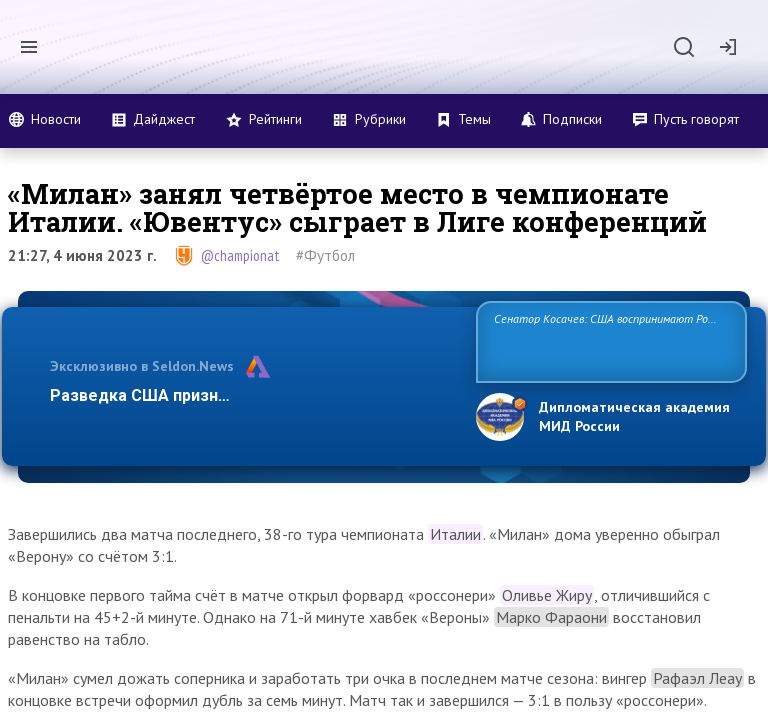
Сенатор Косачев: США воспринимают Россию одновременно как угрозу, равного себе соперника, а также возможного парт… (608, 340)
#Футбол (325, 255)
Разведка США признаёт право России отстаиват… (252, 395)
